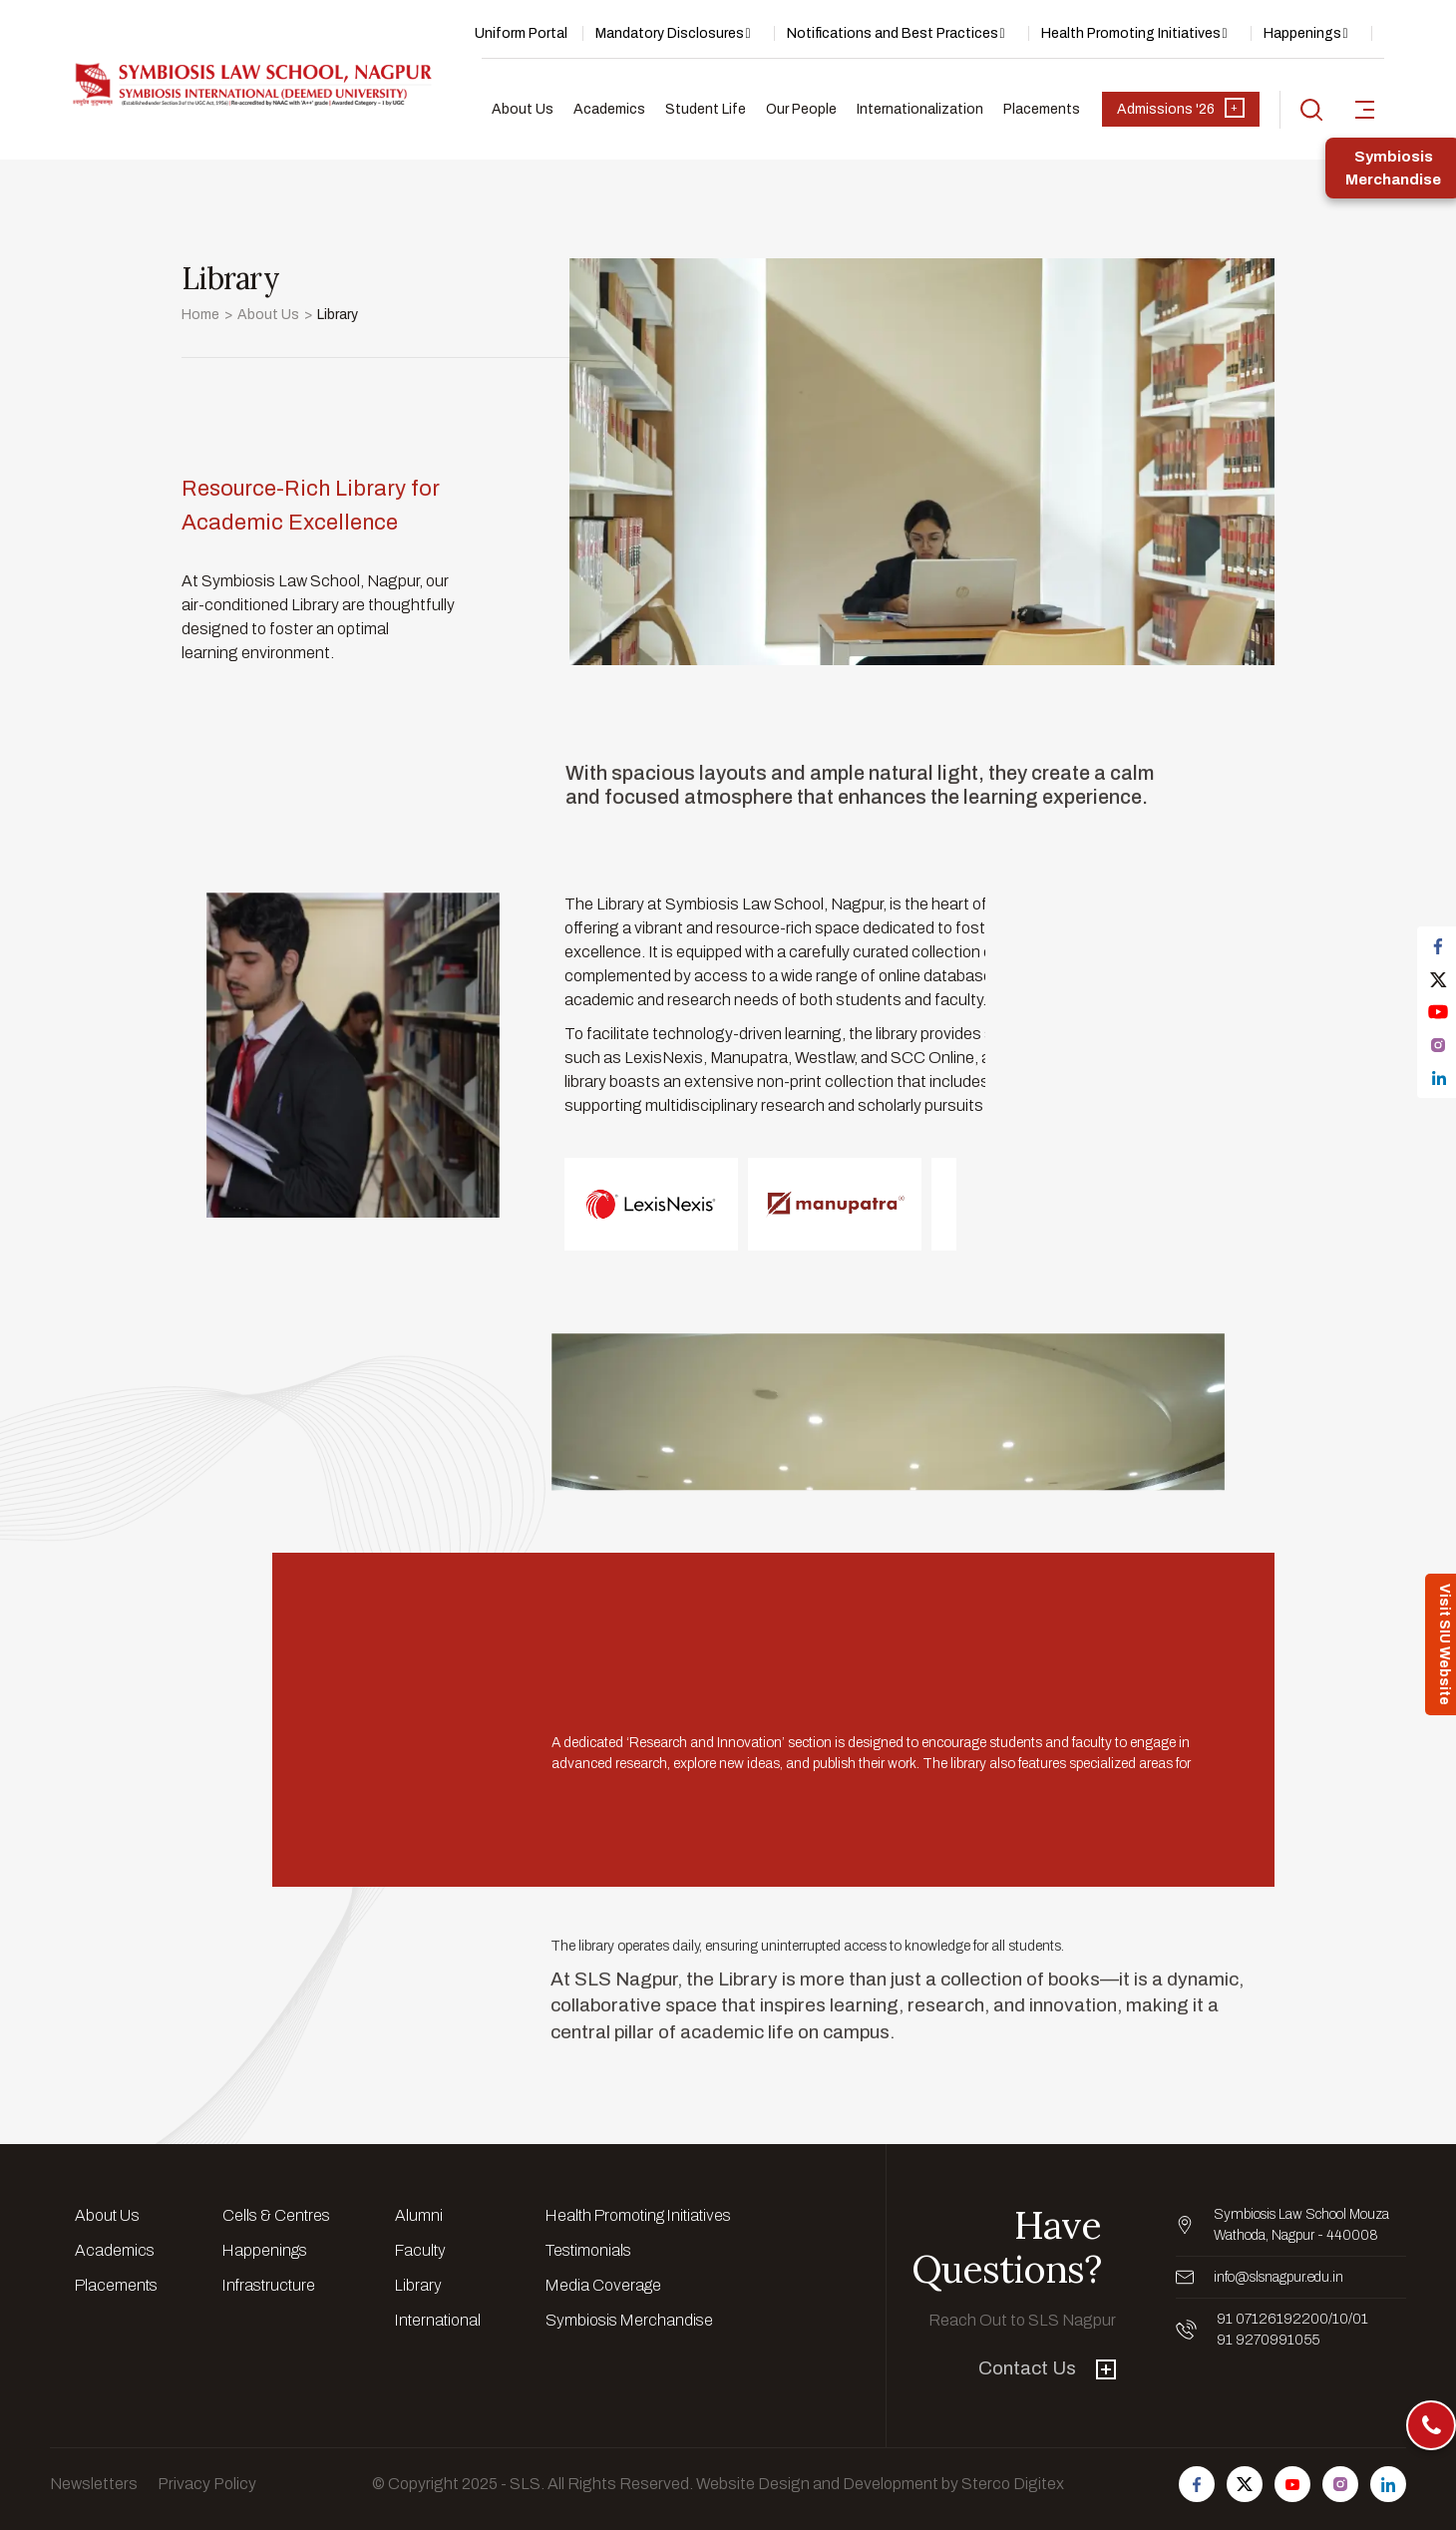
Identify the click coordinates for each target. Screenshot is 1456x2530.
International (438, 2320)
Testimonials (588, 2250)
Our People (801, 109)
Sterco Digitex (1012, 2483)
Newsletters (94, 2483)
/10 (1338, 2319)
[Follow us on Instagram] (1340, 2484)
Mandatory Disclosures (669, 33)
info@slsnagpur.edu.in (1278, 2277)
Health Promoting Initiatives (1131, 33)
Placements (1041, 109)
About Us (522, 109)
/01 (1358, 2319)
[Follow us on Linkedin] (1388, 2484)
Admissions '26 (1181, 108)
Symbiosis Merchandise (629, 2320)
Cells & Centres (276, 2215)
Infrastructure (268, 2285)
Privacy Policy (207, 2483)
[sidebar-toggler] (1364, 110)
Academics (609, 109)
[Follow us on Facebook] (1197, 2484)
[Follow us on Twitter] (1245, 2484)
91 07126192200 (1272, 2319)
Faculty (420, 2250)
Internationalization (920, 109)
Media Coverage (603, 2285)
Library (418, 2285)
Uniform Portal (521, 33)
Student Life (705, 109)
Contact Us (1047, 2367)
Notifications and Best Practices (892, 33)
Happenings (1302, 33)
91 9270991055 (1268, 2340)
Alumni (419, 2215)
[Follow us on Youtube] (1292, 2484)
